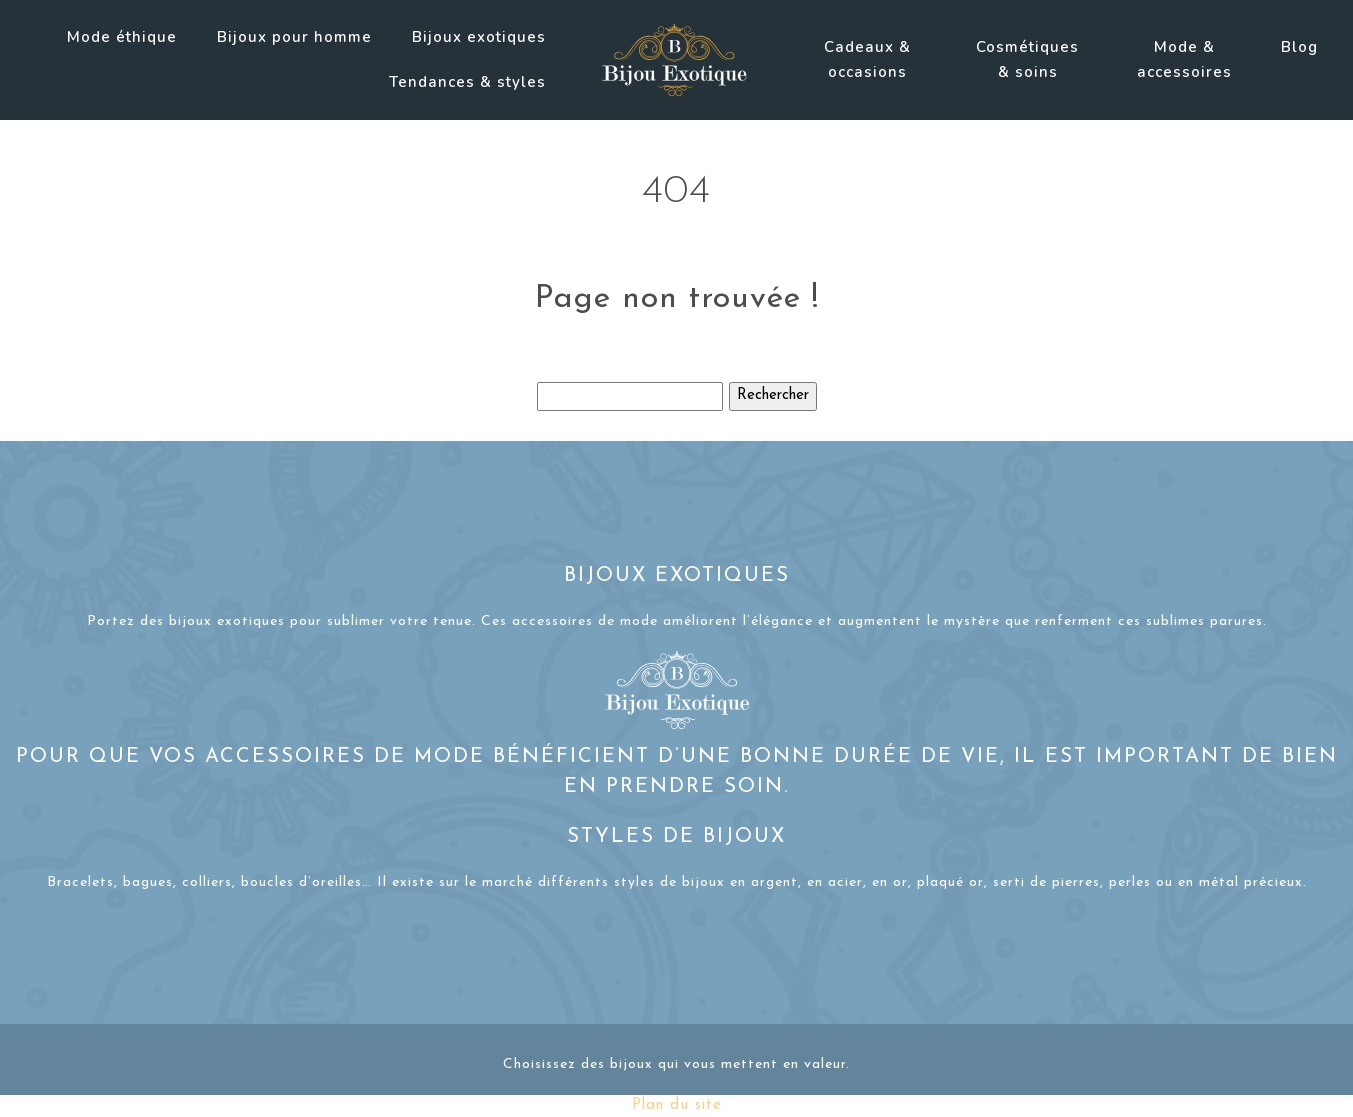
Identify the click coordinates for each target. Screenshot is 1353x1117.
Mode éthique (122, 37)
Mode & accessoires (1184, 59)
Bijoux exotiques (479, 37)
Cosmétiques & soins (1027, 59)
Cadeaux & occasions (867, 59)
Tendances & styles (467, 82)
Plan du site (677, 1105)
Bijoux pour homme (294, 37)
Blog (1299, 47)
